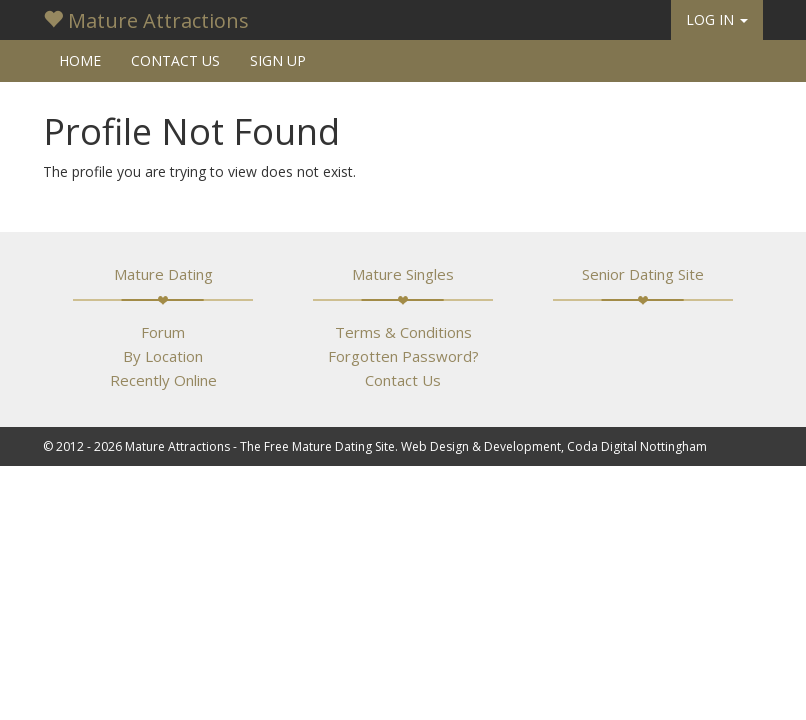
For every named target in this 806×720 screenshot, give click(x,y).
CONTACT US (175, 60)
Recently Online (163, 380)
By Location (163, 356)
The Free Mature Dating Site (317, 446)
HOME (80, 60)
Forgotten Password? (403, 356)
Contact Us (403, 380)
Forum (163, 332)
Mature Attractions (146, 20)
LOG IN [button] (717, 19)
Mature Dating (163, 274)
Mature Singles (403, 274)
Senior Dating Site (643, 274)
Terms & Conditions (403, 332)
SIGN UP (278, 60)
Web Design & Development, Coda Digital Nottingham (554, 446)
